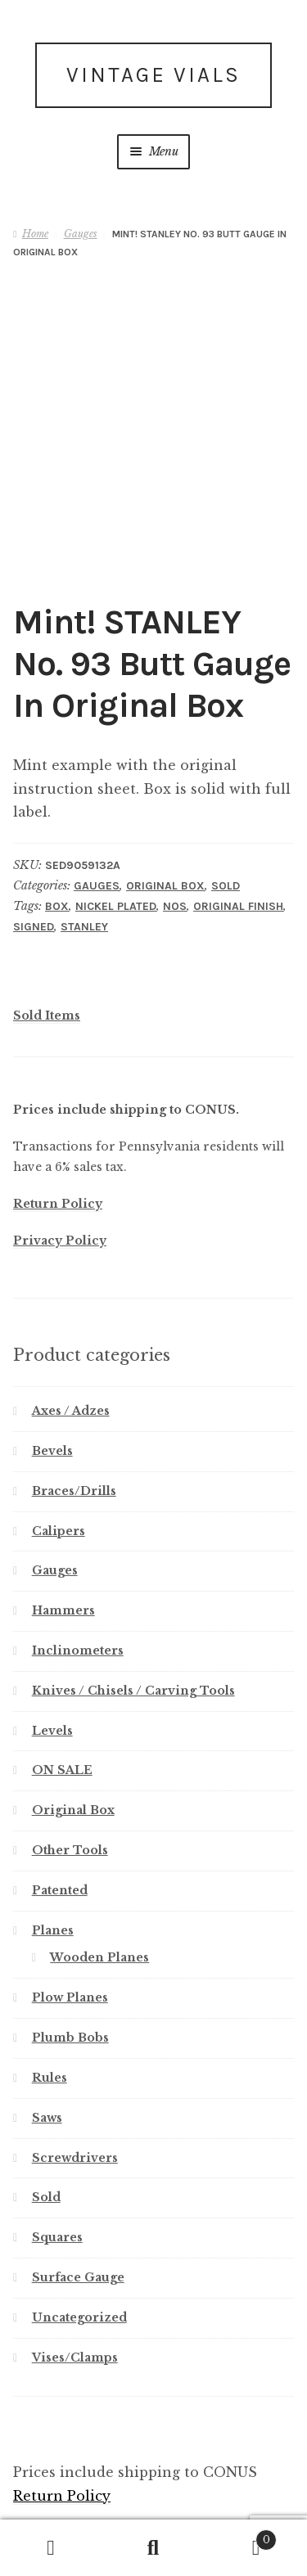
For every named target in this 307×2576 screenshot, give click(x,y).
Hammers (63, 1514)
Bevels (52, 1355)
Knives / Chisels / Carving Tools (133, 1594)
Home (35, 233)
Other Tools (70, 1754)
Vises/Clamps (75, 2261)
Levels (52, 1635)
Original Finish (238, 810)
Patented (60, 1794)
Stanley (84, 831)
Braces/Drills (74, 1395)
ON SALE (62, 1674)
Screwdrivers (75, 2061)
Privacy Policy (59, 1144)
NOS (175, 810)
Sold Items (46, 919)
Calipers (58, 1434)
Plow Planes (70, 1901)
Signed (33, 831)
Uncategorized (79, 2221)
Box (57, 810)
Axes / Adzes (71, 1315)
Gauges (80, 233)
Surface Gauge (78, 2181)
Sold (225, 790)
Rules (49, 1982)
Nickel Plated (115, 810)
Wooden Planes (99, 1861)
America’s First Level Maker (132, 2469)
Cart (241, 2537)
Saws (47, 2022)
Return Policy (57, 1108)
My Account (51, 2548)
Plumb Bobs (70, 1941)
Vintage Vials (153, 75)
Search (153, 2548)
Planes (53, 1834)
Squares (57, 2141)
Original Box (165, 790)
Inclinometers (78, 1554)
